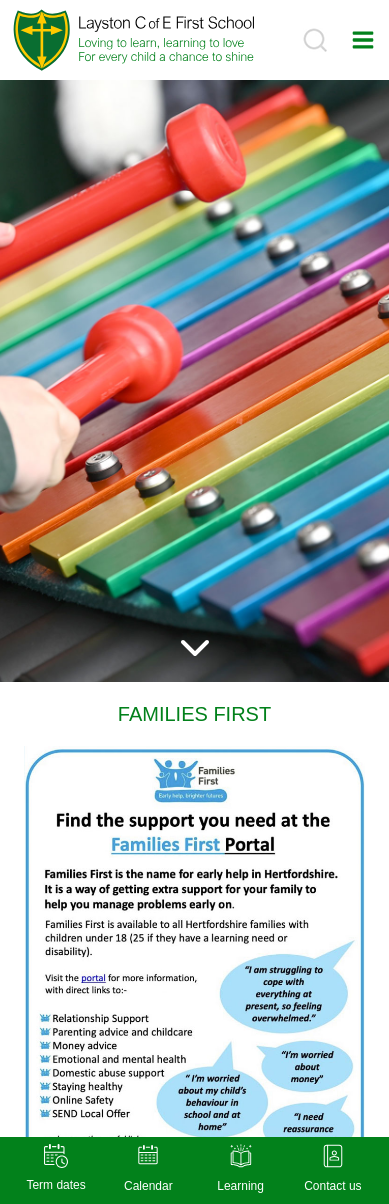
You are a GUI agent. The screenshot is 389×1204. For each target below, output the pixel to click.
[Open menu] (363, 39)
